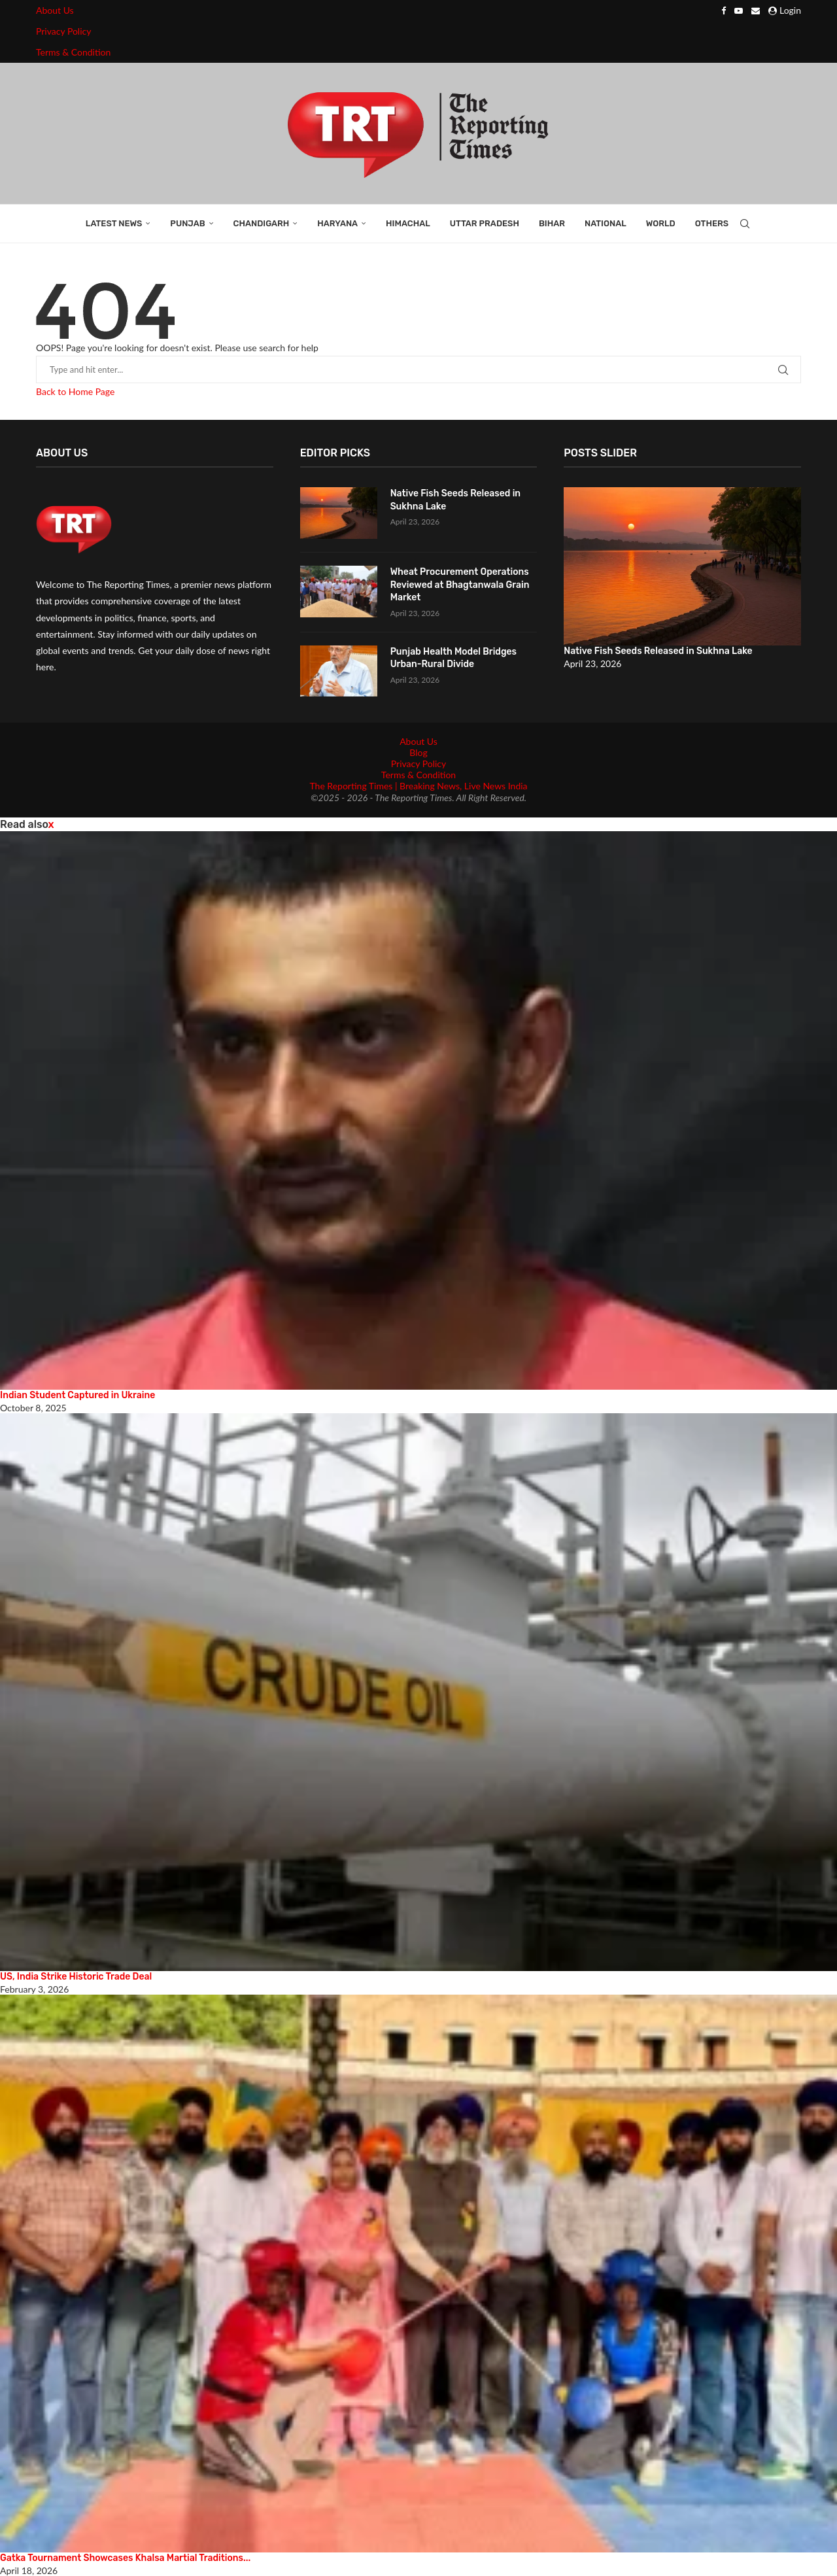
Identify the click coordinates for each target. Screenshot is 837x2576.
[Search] (744, 224)
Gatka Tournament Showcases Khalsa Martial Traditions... (125, 2558)
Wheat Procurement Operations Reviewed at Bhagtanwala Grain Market (460, 584)
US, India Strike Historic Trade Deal (76, 1976)
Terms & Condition (73, 52)
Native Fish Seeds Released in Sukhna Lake (455, 500)
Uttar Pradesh (484, 223)
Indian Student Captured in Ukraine (77, 1395)
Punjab (187, 223)
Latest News (114, 223)
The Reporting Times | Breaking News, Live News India (418, 785)
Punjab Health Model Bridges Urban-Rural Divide (453, 658)
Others (711, 223)
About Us (55, 10)
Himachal (408, 223)
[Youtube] (738, 10)
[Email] (755, 10)
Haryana (337, 223)
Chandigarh (261, 223)
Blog (418, 752)
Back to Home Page (75, 391)
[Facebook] (723, 10)
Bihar (552, 223)
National (605, 223)
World (660, 223)
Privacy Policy (63, 31)
